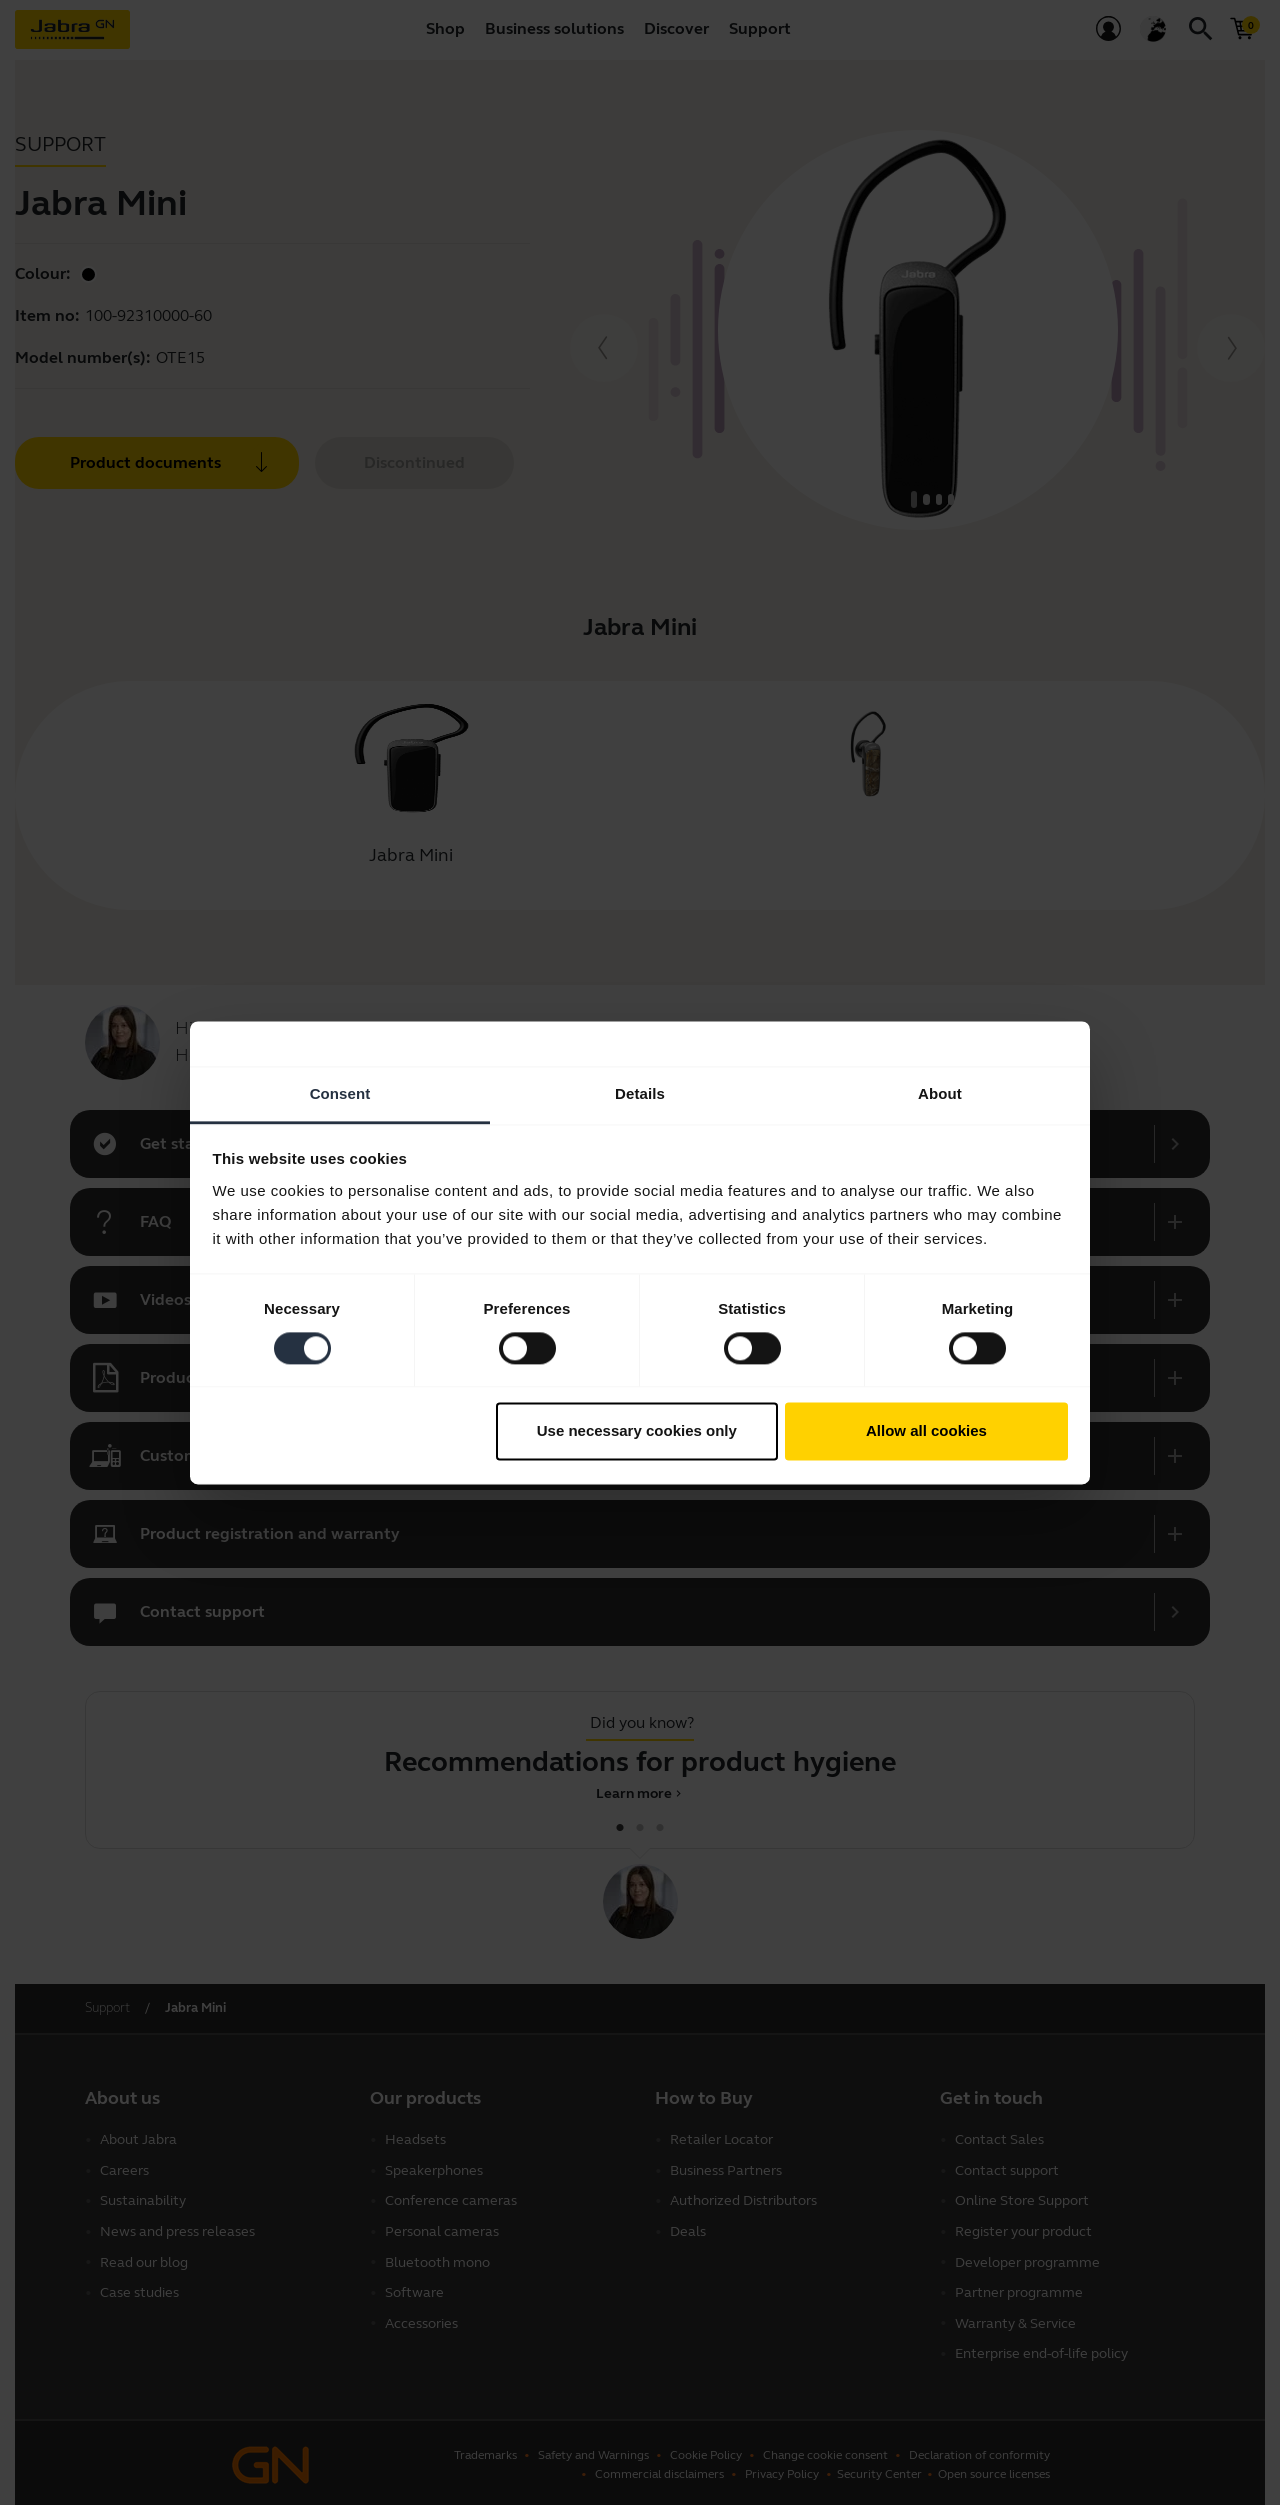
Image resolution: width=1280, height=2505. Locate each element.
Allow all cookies (926, 1431)
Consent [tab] (340, 1093)
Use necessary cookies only (637, 1431)
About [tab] (940, 1093)
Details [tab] (640, 1093)
